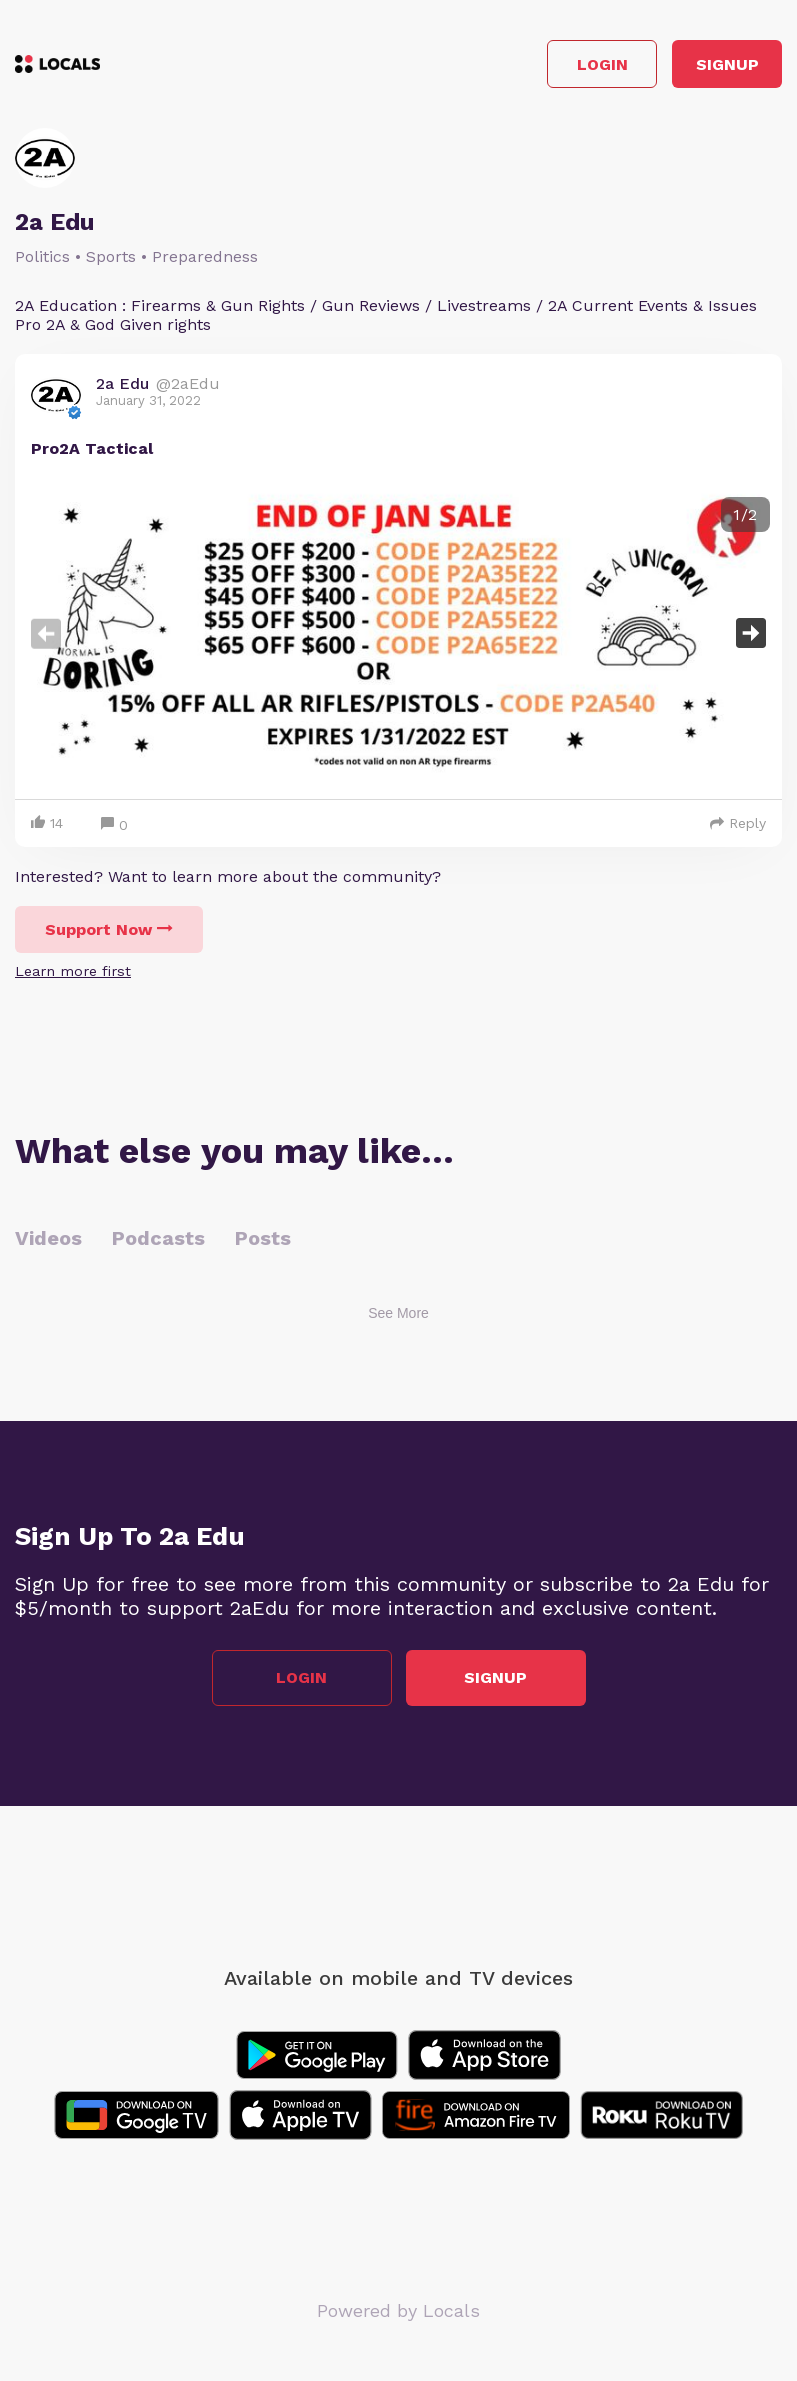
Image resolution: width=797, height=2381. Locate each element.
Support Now (109, 929)
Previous (46, 633)
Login (602, 64)
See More (398, 1313)
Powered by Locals (398, 2310)
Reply (738, 823)
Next (751, 633)
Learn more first (73, 971)
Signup (727, 64)
